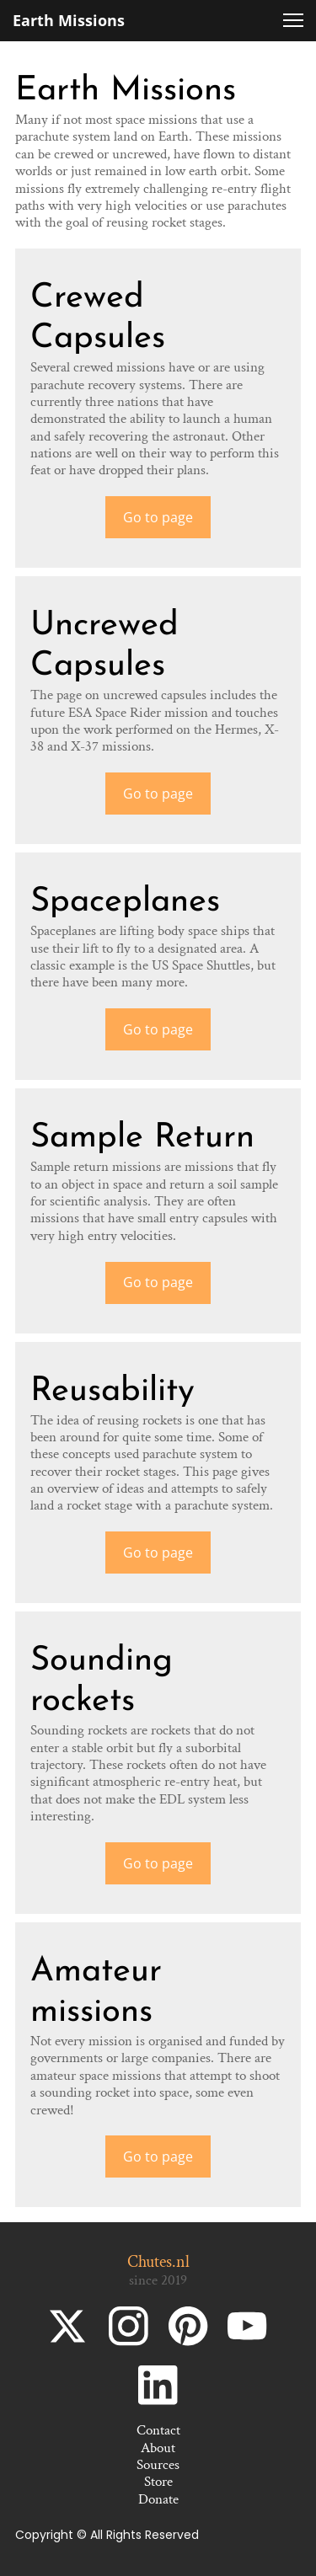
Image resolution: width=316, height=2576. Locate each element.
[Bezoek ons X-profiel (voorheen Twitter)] (69, 2326)
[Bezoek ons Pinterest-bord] (188, 2326)
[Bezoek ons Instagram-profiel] (128, 2326)
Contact (158, 2430)
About (158, 2448)
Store (158, 2481)
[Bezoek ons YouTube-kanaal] (247, 2326)
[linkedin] (158, 2385)
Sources (158, 2465)
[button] (293, 20)
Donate (158, 2499)
